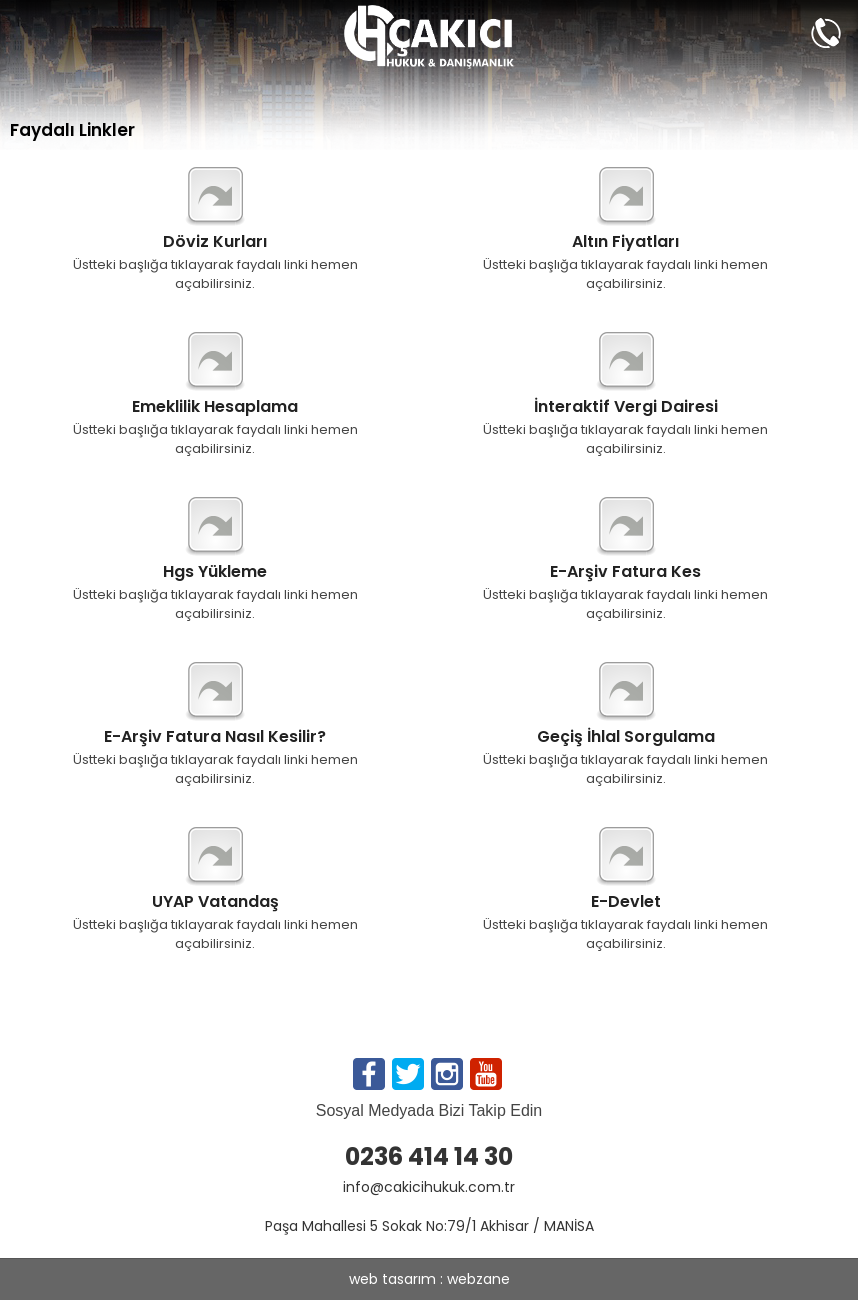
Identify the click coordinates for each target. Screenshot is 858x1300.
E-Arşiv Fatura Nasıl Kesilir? (215, 737)
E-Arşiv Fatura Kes (625, 572)
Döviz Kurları (215, 242)
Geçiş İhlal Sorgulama (626, 737)
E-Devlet (626, 902)
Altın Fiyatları (625, 242)
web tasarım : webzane (429, 1279)
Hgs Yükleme (215, 572)
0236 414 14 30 (429, 1156)
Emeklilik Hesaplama (215, 407)
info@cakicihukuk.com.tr (429, 1187)
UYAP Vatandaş (215, 902)
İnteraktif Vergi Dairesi (626, 407)
